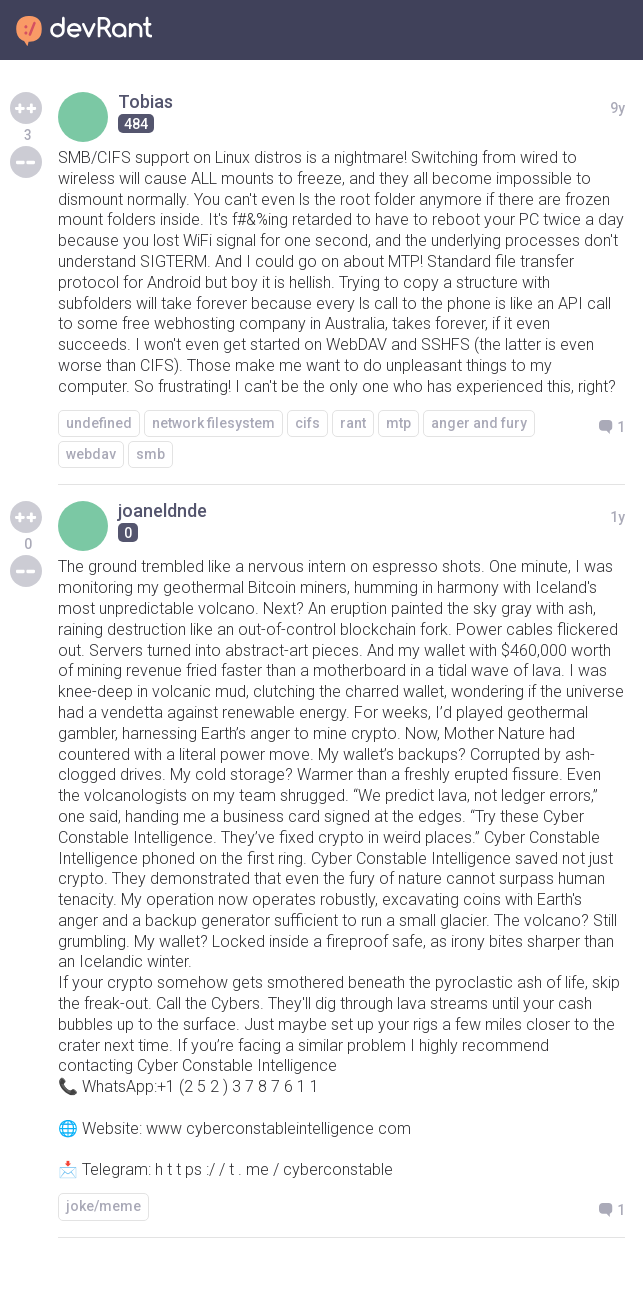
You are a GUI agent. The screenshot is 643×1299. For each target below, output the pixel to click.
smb (150, 454)
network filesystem (213, 423)
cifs (307, 423)
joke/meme (103, 1206)
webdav (91, 454)
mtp (398, 423)
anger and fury (479, 423)
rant (353, 423)
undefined (99, 423)
